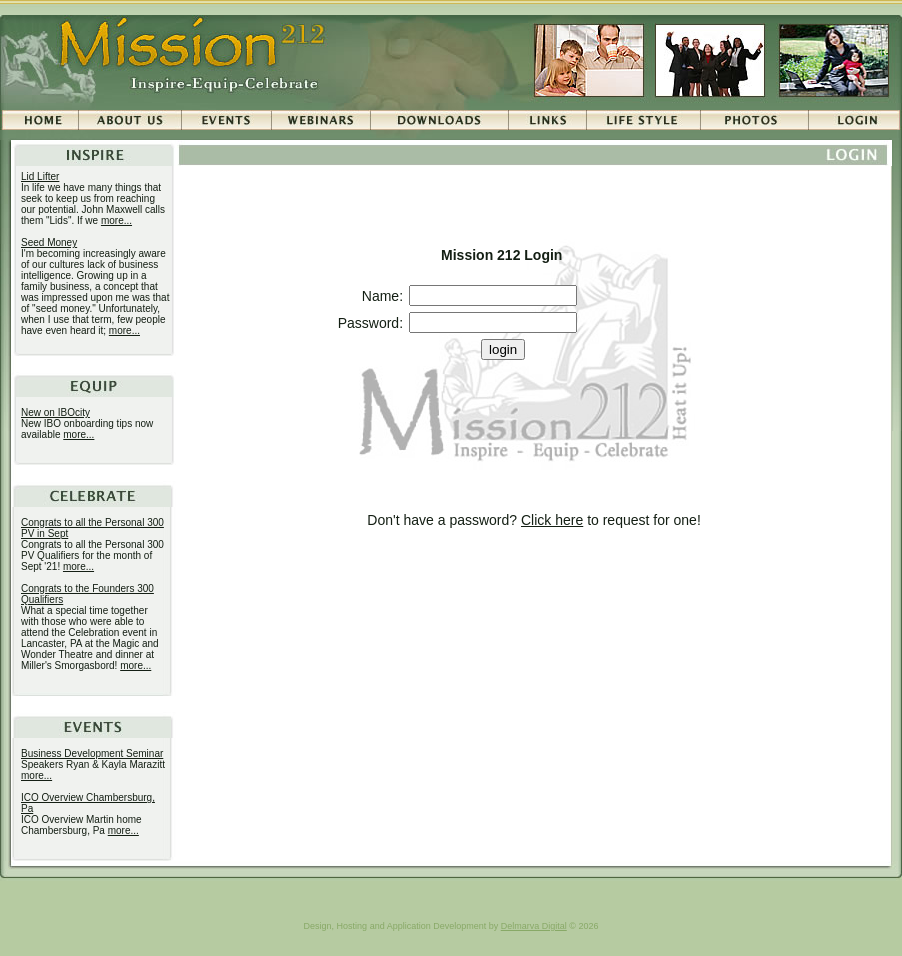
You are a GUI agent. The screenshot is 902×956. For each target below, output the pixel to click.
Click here (552, 520)
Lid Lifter (40, 176)
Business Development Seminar (92, 753)
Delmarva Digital (534, 926)
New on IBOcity (55, 412)
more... (116, 220)
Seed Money (49, 242)
